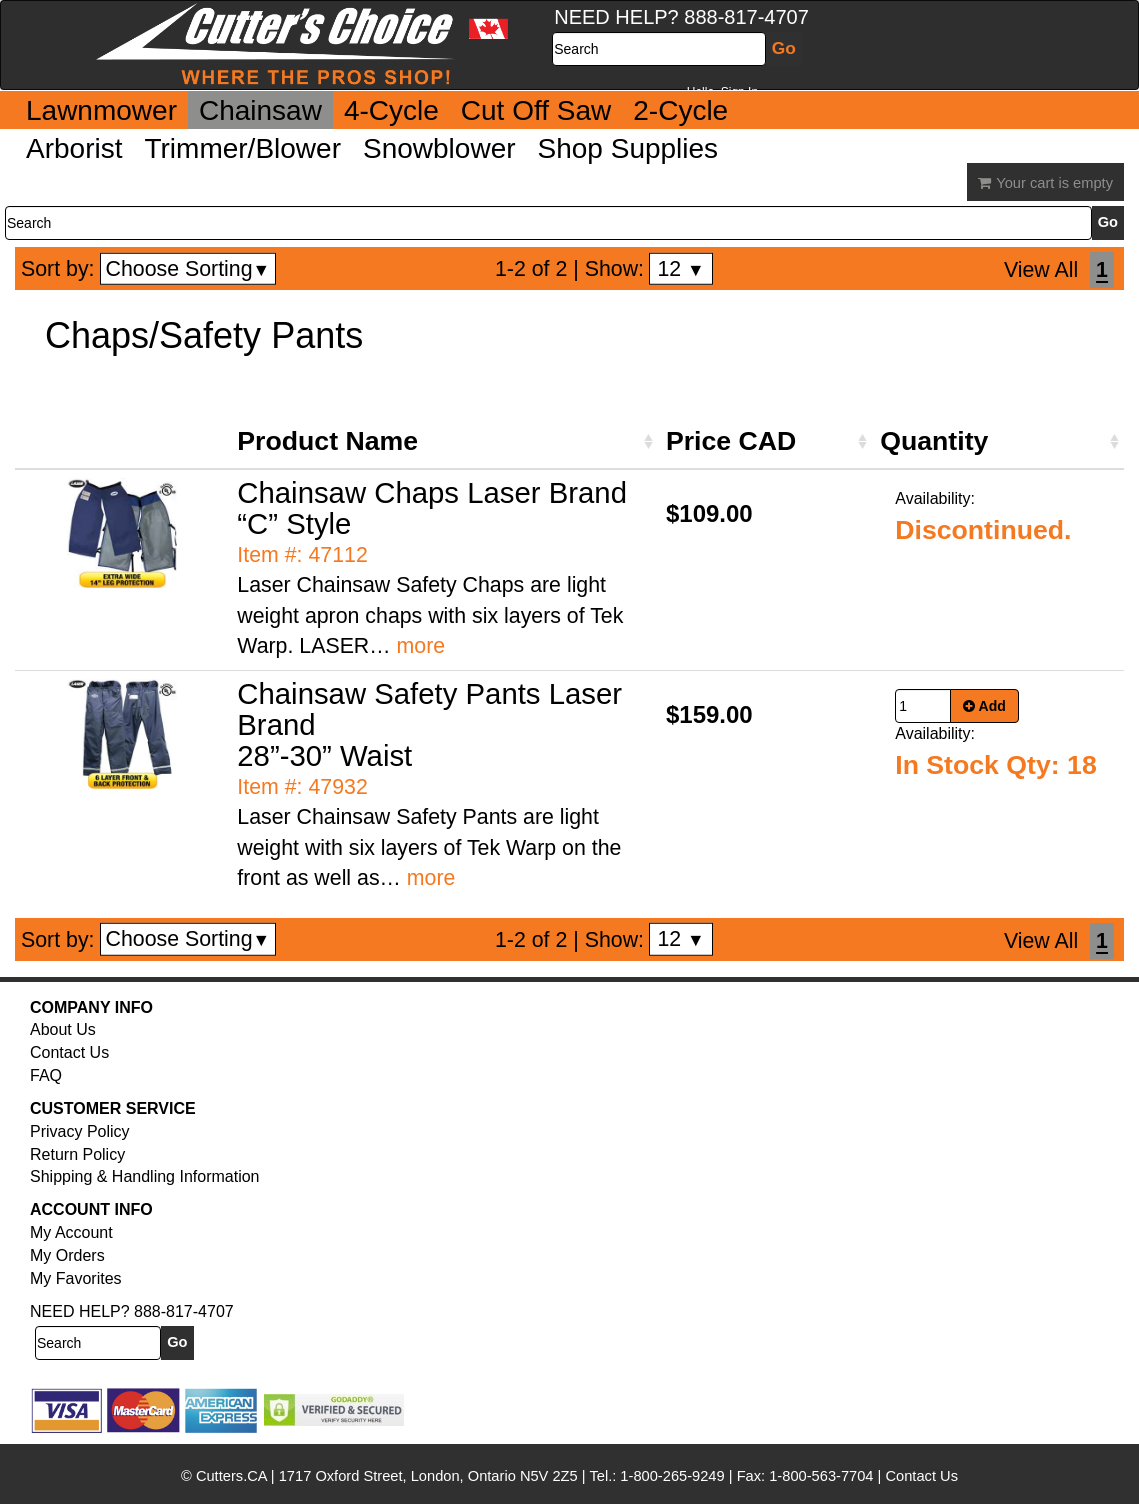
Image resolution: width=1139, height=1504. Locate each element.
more (421, 646)
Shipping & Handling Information (144, 1176)
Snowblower (439, 148)
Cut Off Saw (536, 110)
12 (680, 269)
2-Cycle (680, 110)
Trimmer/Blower (242, 148)
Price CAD (731, 441)
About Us (63, 1029)
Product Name (327, 441)
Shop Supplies (628, 148)
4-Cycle (391, 110)
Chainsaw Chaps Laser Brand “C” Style (432, 508)
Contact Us (69, 1052)
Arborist (74, 148)
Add (984, 706)
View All (1041, 270)
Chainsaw (260, 110)
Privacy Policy (80, 1131)
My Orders (67, 1255)
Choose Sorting (188, 269)
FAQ (46, 1075)
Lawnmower (101, 110)
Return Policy (77, 1154)
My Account (71, 1232)
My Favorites (76, 1278)
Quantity (934, 441)
